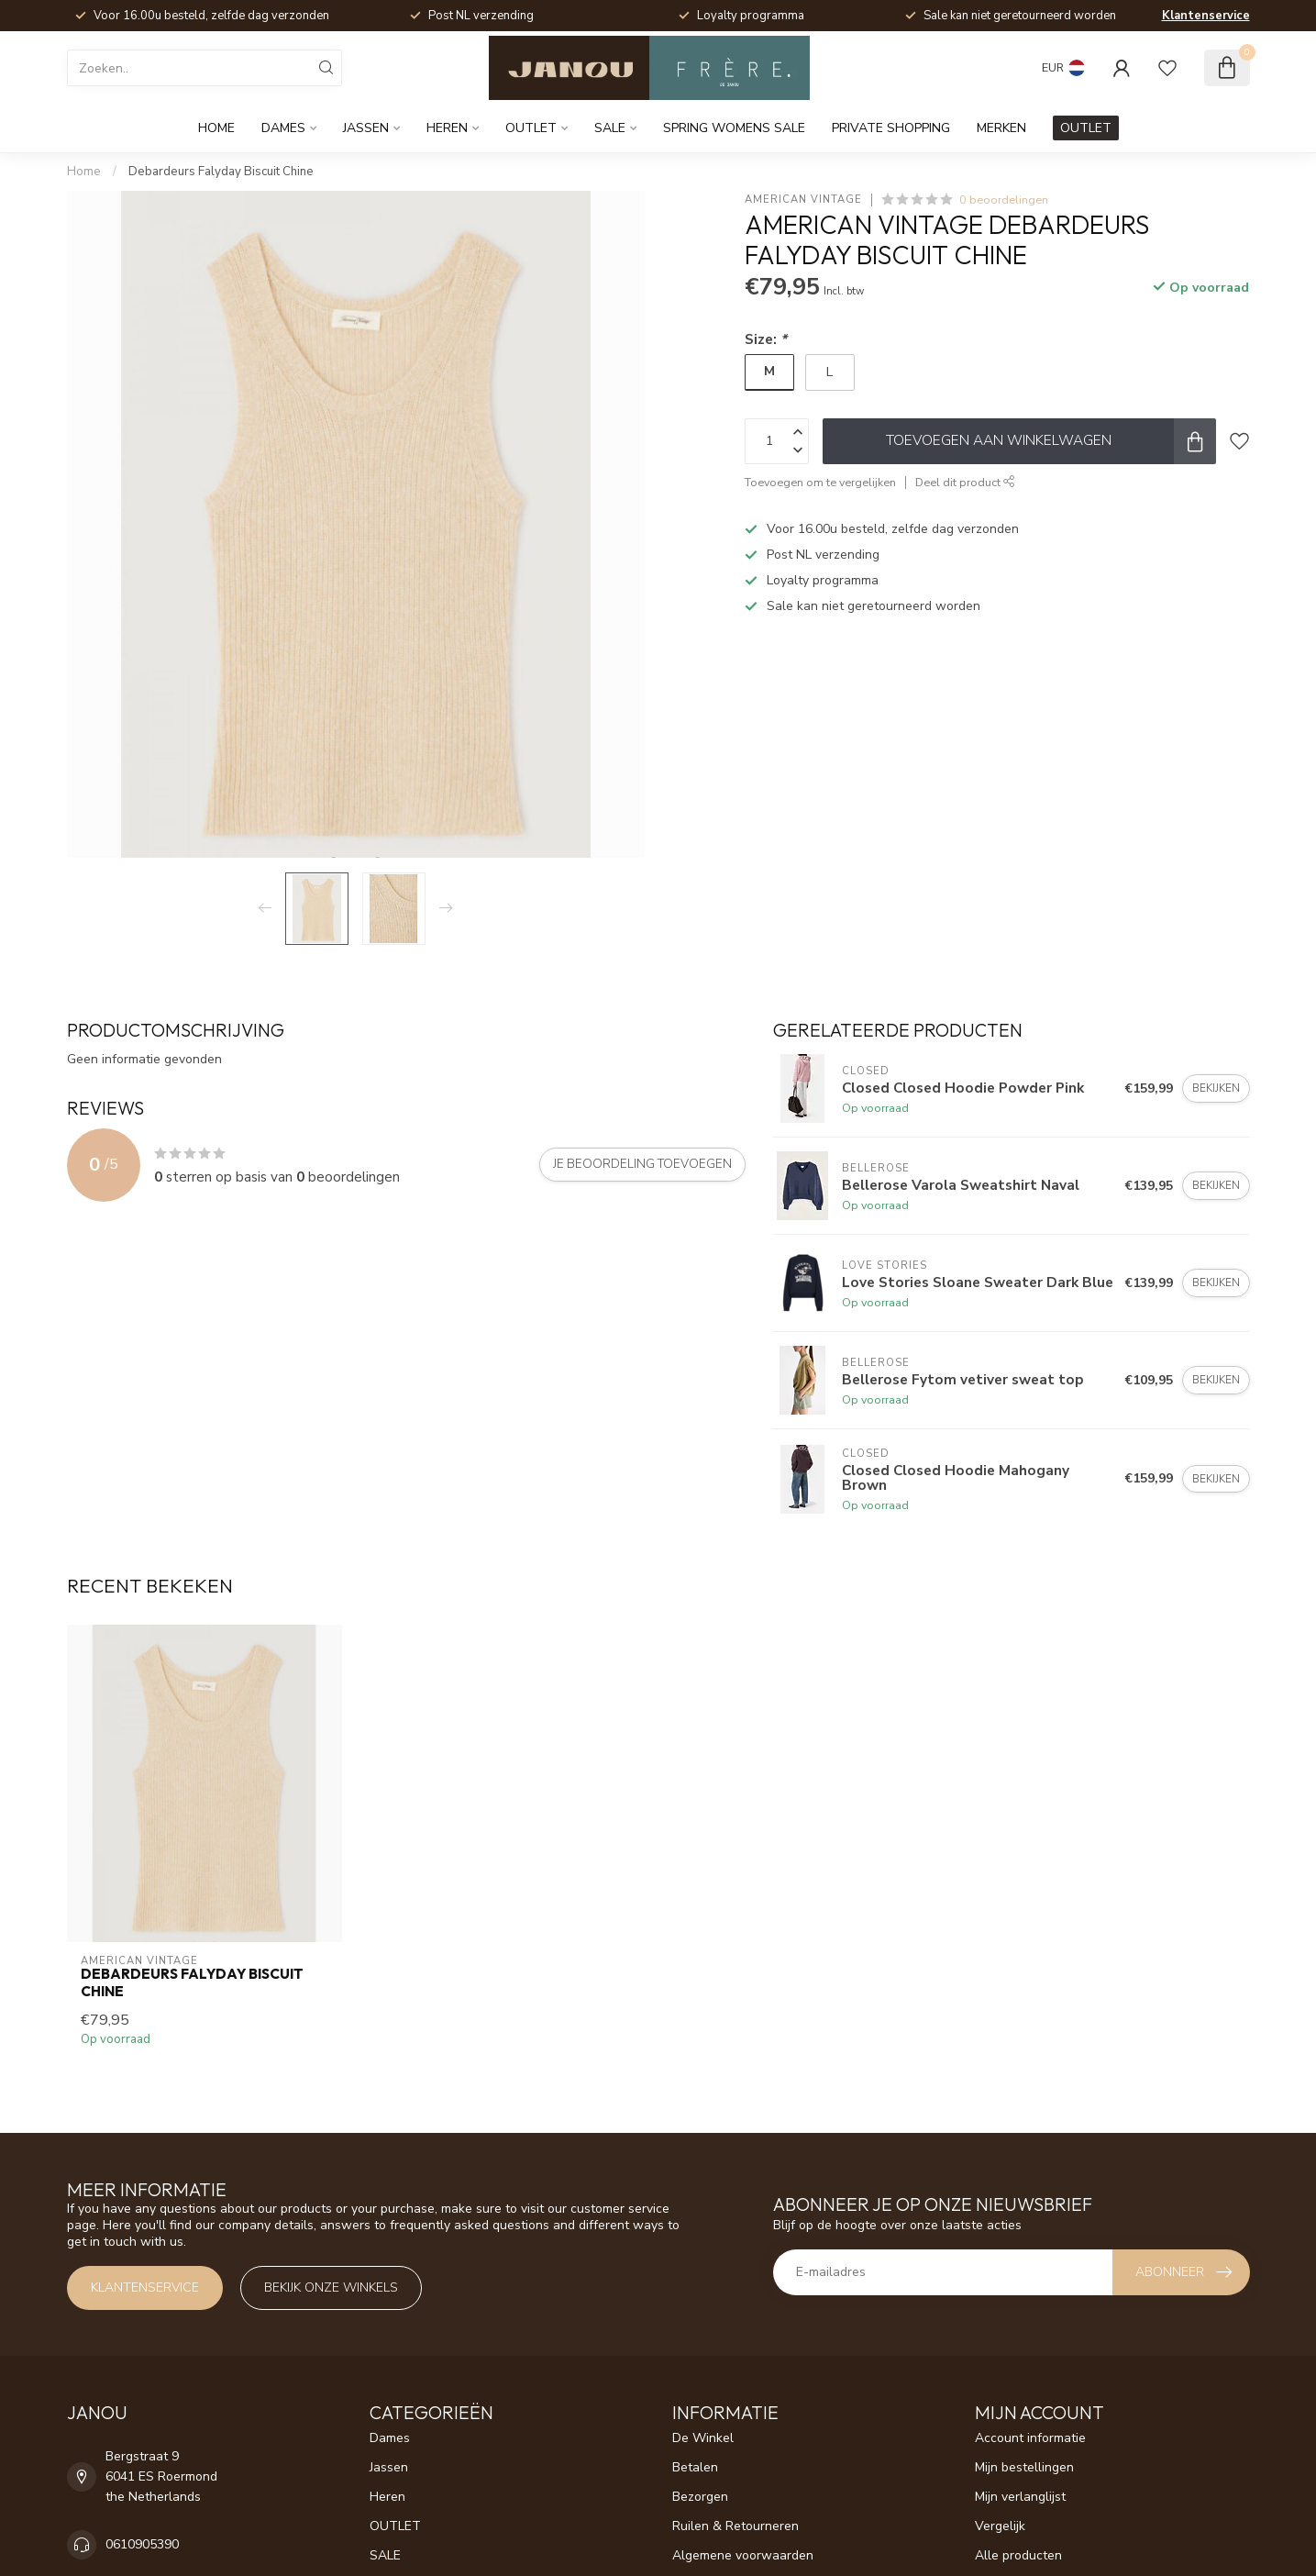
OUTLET (531, 128)
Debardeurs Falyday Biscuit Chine (221, 171)
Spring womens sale (734, 128)
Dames (283, 128)
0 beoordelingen (1003, 199)
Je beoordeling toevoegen (642, 1164)
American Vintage (803, 199)
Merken (1001, 128)
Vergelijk (1000, 2526)
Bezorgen (700, 2496)
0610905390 (142, 2544)
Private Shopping (891, 128)
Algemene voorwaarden (742, 2555)
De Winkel (703, 2438)
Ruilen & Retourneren (735, 2526)
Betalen (695, 2467)
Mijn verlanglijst (1020, 2496)
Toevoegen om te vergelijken (820, 482)
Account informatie (1030, 2438)
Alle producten (1018, 2555)
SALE (609, 128)
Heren (447, 128)
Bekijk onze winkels (331, 2287)
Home (216, 128)
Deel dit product (965, 482)
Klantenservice (1206, 15)
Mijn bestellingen (1024, 2467)
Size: (766, 339)
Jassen (366, 128)
